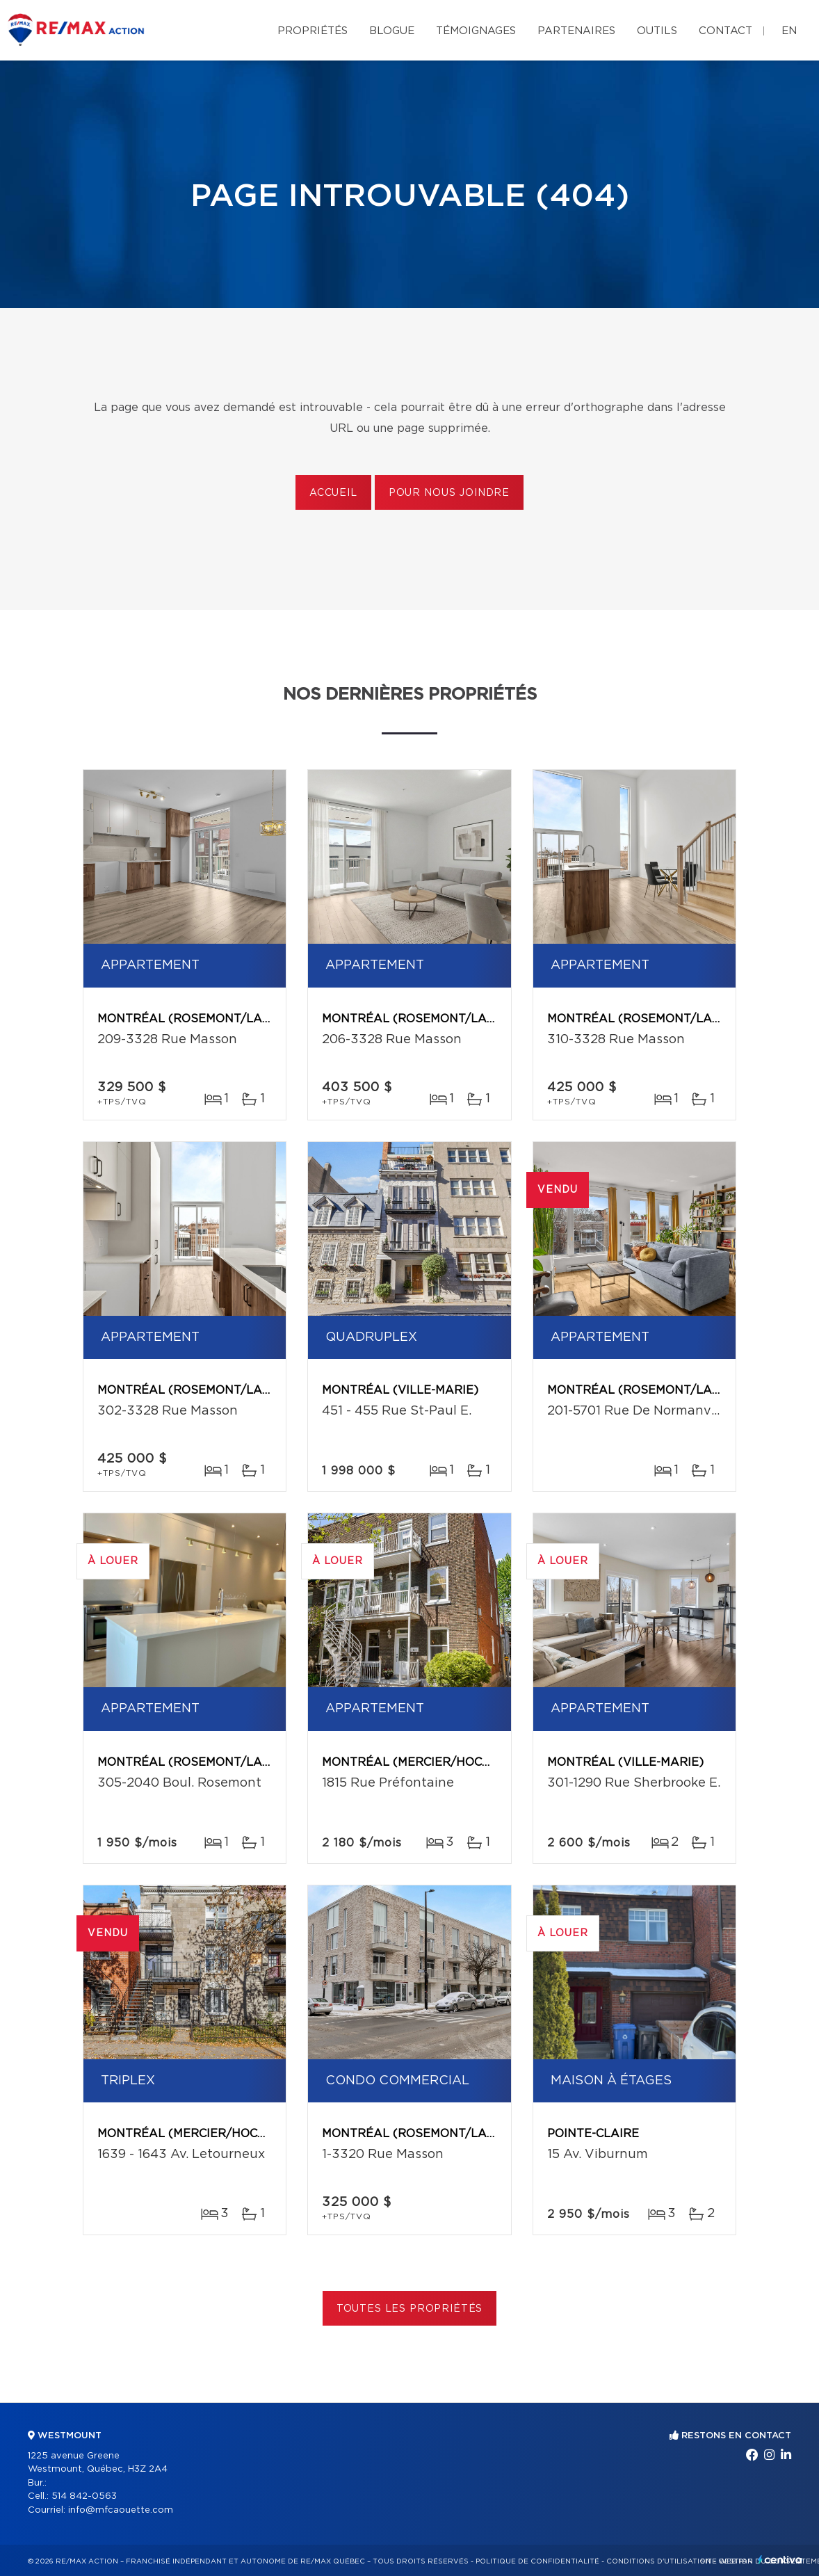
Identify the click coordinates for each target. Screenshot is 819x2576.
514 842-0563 (84, 2496)
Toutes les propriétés (409, 2309)
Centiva (780, 2559)
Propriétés (312, 31)
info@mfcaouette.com (120, 2510)
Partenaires (576, 31)
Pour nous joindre (449, 493)
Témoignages (476, 31)
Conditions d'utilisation (658, 2561)
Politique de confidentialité (537, 2561)
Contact (725, 31)
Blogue (391, 31)
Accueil (333, 493)
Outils (657, 31)
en (789, 31)
